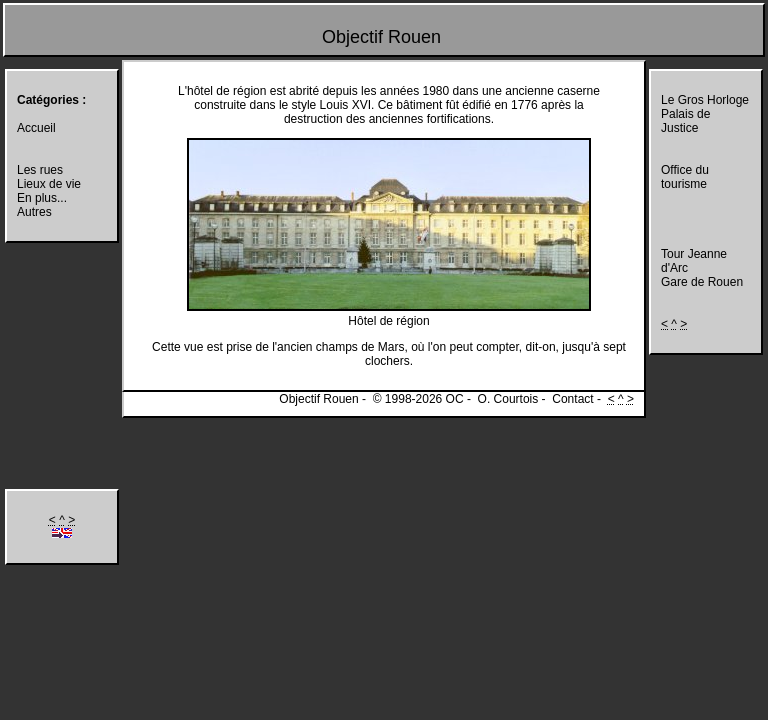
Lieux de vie (49, 184)
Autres (34, 212)
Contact (572, 399)
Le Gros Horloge (705, 100)
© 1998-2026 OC (418, 399)
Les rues (40, 170)
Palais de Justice (685, 121)
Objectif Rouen (381, 37)
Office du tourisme (685, 177)
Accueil (36, 128)
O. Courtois (508, 399)
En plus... (42, 198)
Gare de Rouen (702, 282)
